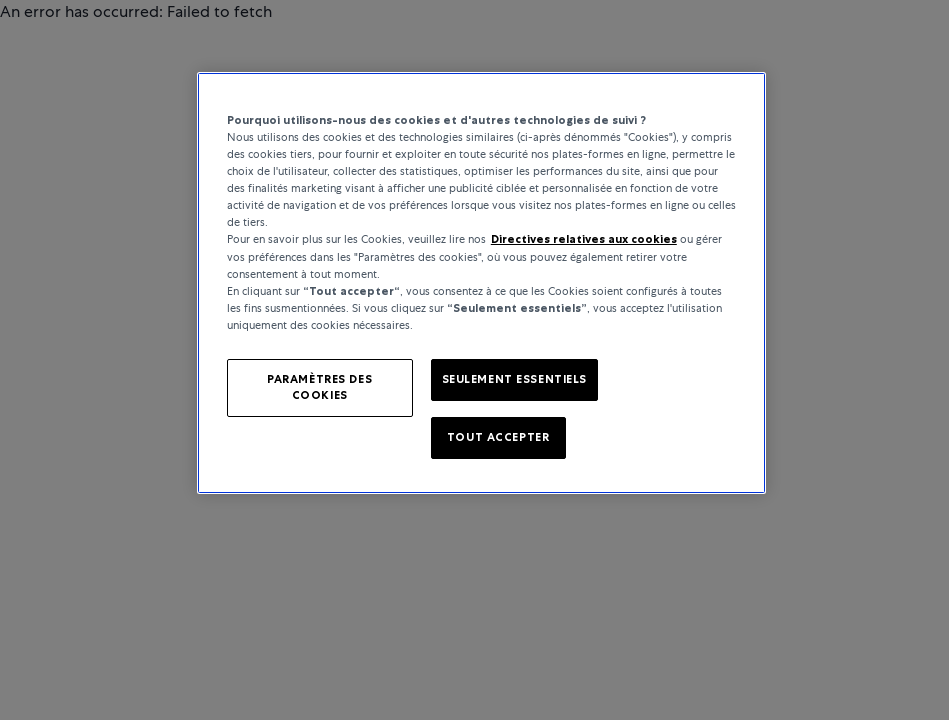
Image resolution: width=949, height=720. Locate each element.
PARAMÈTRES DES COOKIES (319, 387)
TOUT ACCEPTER (498, 437)
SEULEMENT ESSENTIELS (514, 379)
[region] (481, 283)
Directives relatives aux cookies (584, 239)
